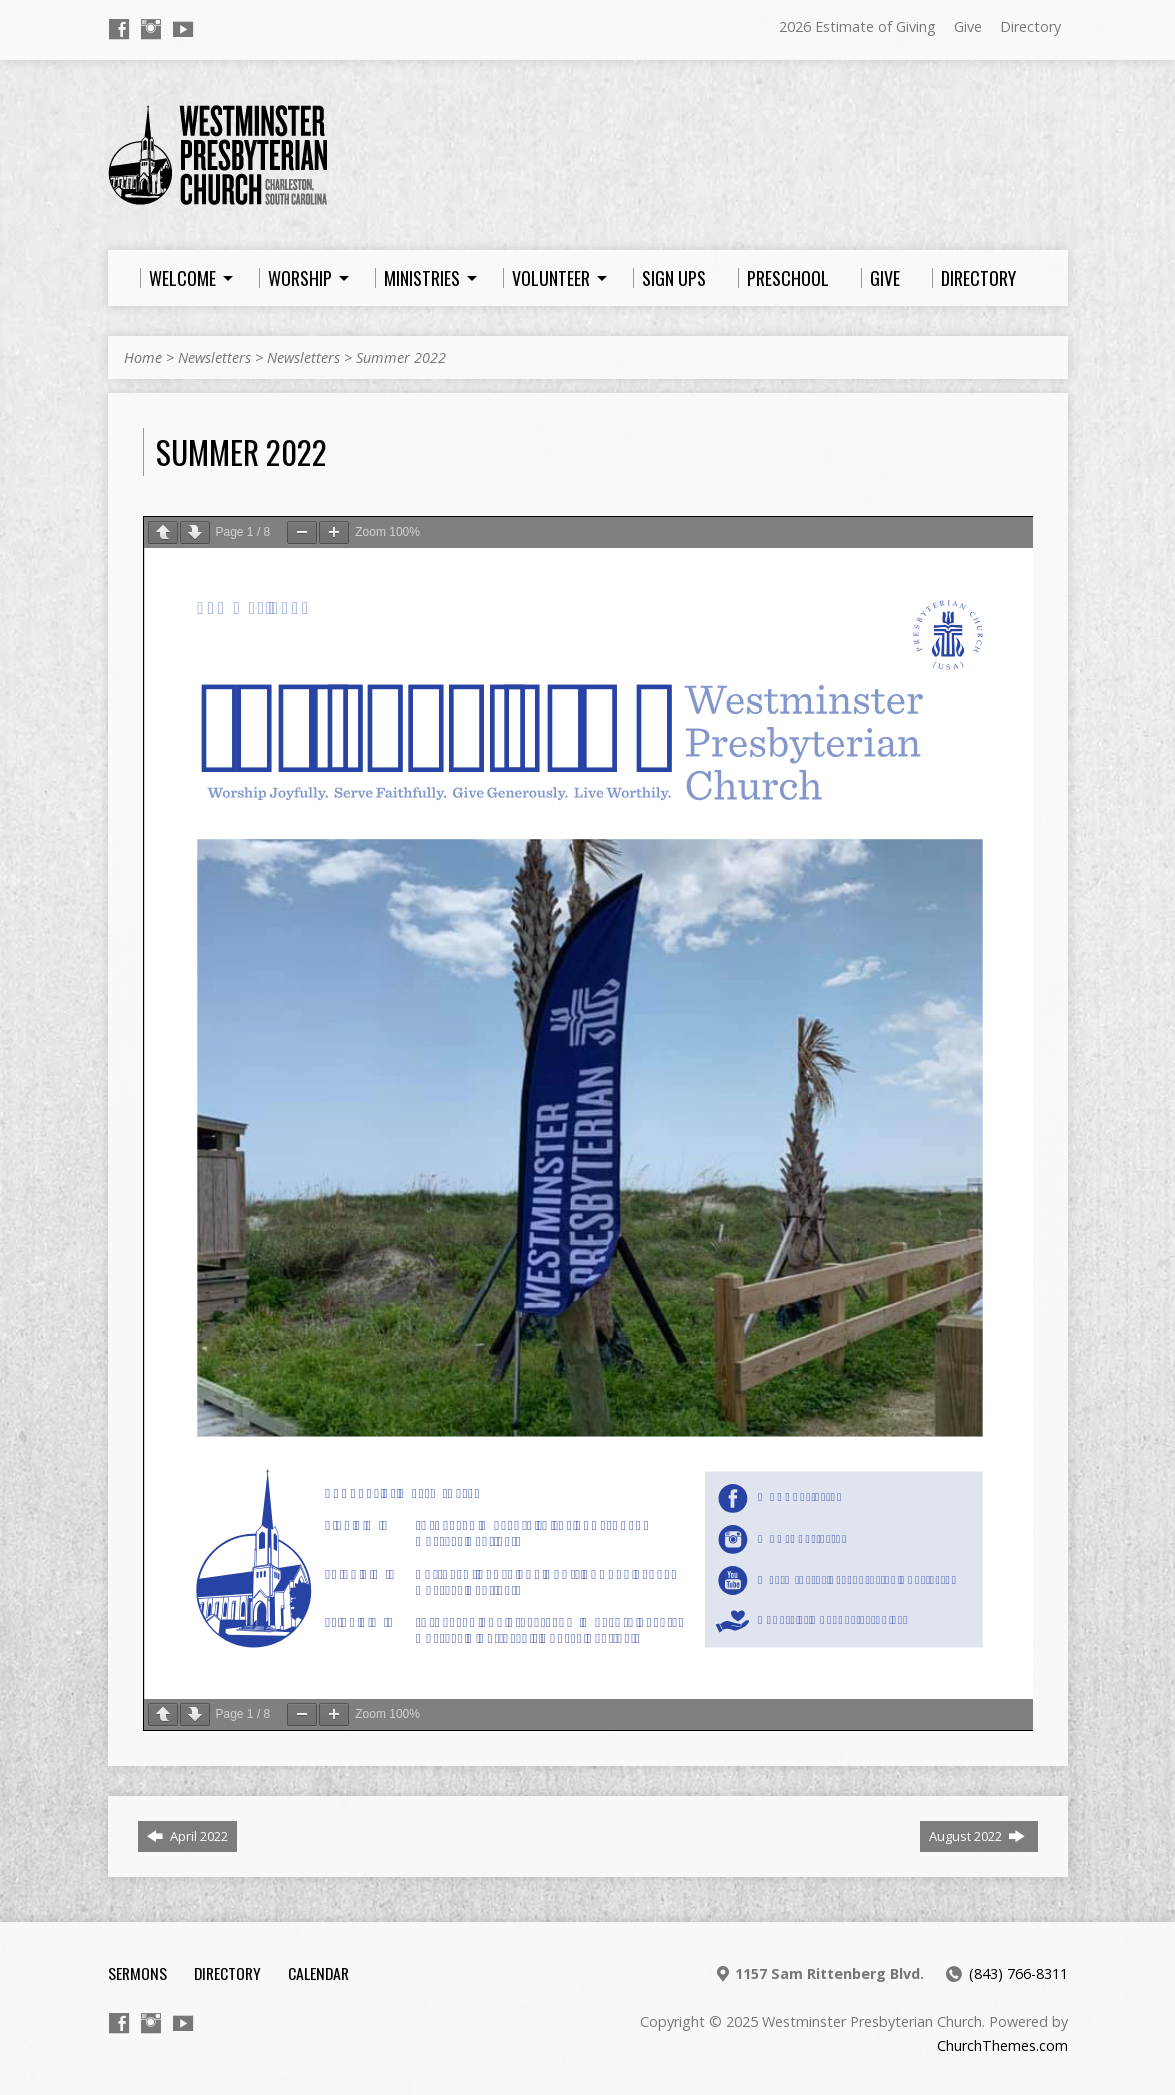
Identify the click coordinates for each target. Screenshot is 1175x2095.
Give (968, 26)
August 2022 (977, 1836)
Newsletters (214, 357)
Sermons (137, 1973)
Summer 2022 (401, 357)
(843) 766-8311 (1018, 1973)
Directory (1030, 26)
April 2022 (187, 1836)
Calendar (318, 1973)
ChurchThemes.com (1002, 2045)
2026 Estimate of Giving (857, 26)
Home (143, 357)
